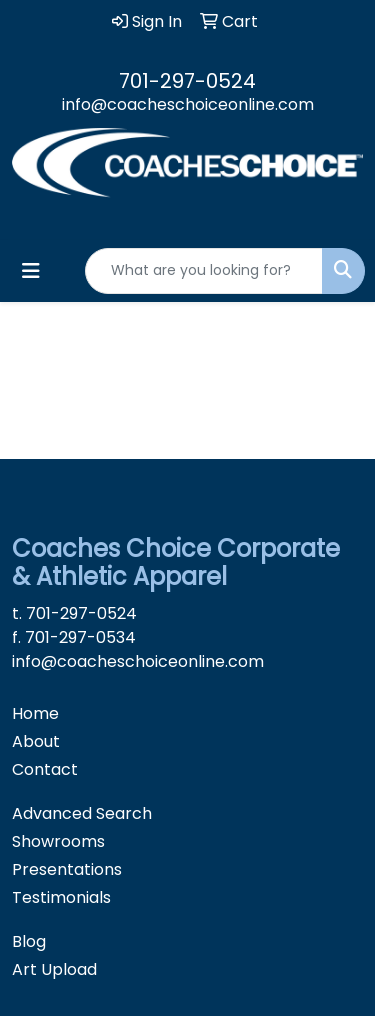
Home (35, 713)
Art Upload (54, 969)
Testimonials (61, 897)
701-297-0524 (187, 81)
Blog (29, 941)
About (36, 741)
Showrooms (58, 841)
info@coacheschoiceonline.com (188, 104)
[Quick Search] (204, 271)
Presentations (67, 869)
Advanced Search (82, 813)
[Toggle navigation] (31, 271)
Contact (45, 769)
